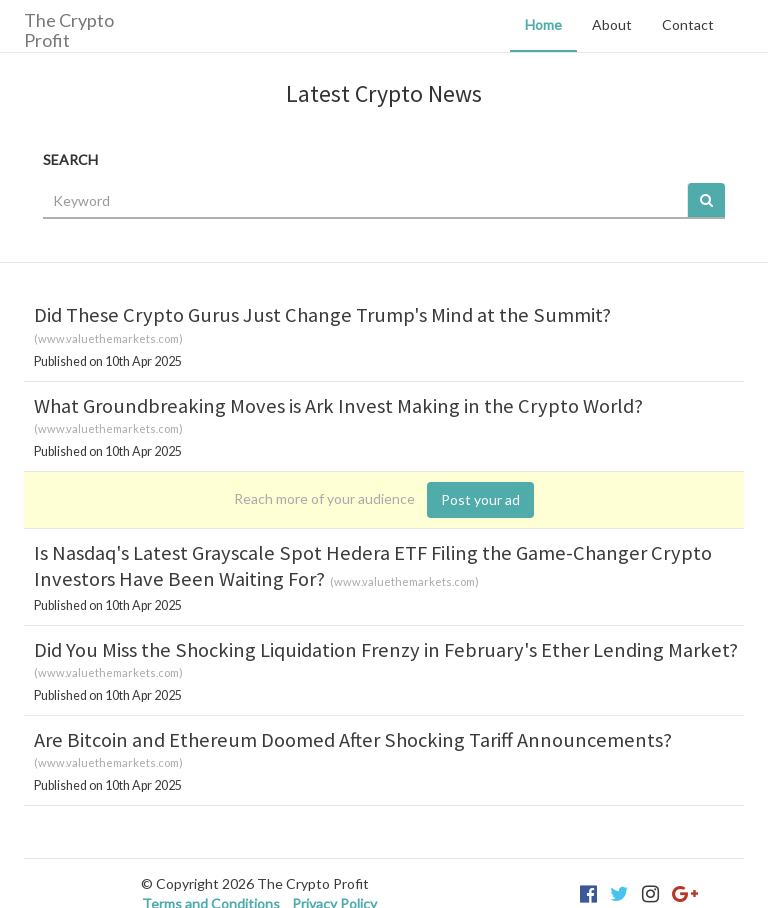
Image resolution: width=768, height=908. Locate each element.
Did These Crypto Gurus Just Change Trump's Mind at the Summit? (322, 315)
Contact (688, 24)
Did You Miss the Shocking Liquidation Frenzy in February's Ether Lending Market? (386, 650)
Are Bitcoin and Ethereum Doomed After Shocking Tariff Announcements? (353, 740)
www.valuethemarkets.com (108, 338)
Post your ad (480, 499)
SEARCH (70, 159)
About (612, 24)
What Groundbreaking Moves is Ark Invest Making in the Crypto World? (338, 406)
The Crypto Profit (69, 29)
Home (543, 24)
